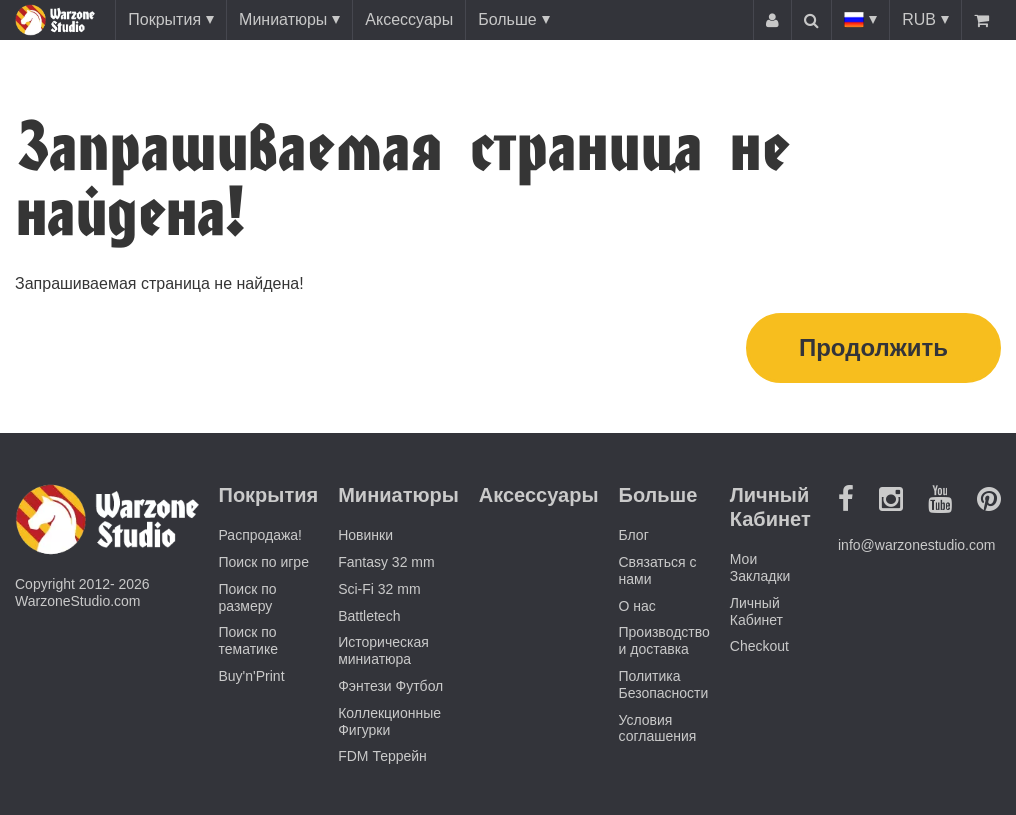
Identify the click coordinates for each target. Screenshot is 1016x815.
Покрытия (164, 19)
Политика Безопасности (664, 684)
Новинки (365, 535)
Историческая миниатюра (383, 650)
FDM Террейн (382, 756)
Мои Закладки (760, 567)
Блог (634, 535)
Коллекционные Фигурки (389, 721)
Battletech (369, 616)
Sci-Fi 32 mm (379, 589)
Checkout (759, 646)
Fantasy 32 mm (386, 562)
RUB (919, 19)
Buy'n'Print (252, 676)
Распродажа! (261, 535)
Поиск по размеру (248, 597)
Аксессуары (409, 19)
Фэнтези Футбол (390, 686)
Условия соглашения (658, 728)
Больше (507, 19)
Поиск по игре (264, 562)
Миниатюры (283, 19)
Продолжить (873, 347)
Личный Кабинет (756, 611)
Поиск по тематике (248, 640)
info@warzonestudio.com (916, 545)
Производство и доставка (664, 640)
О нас (637, 606)
